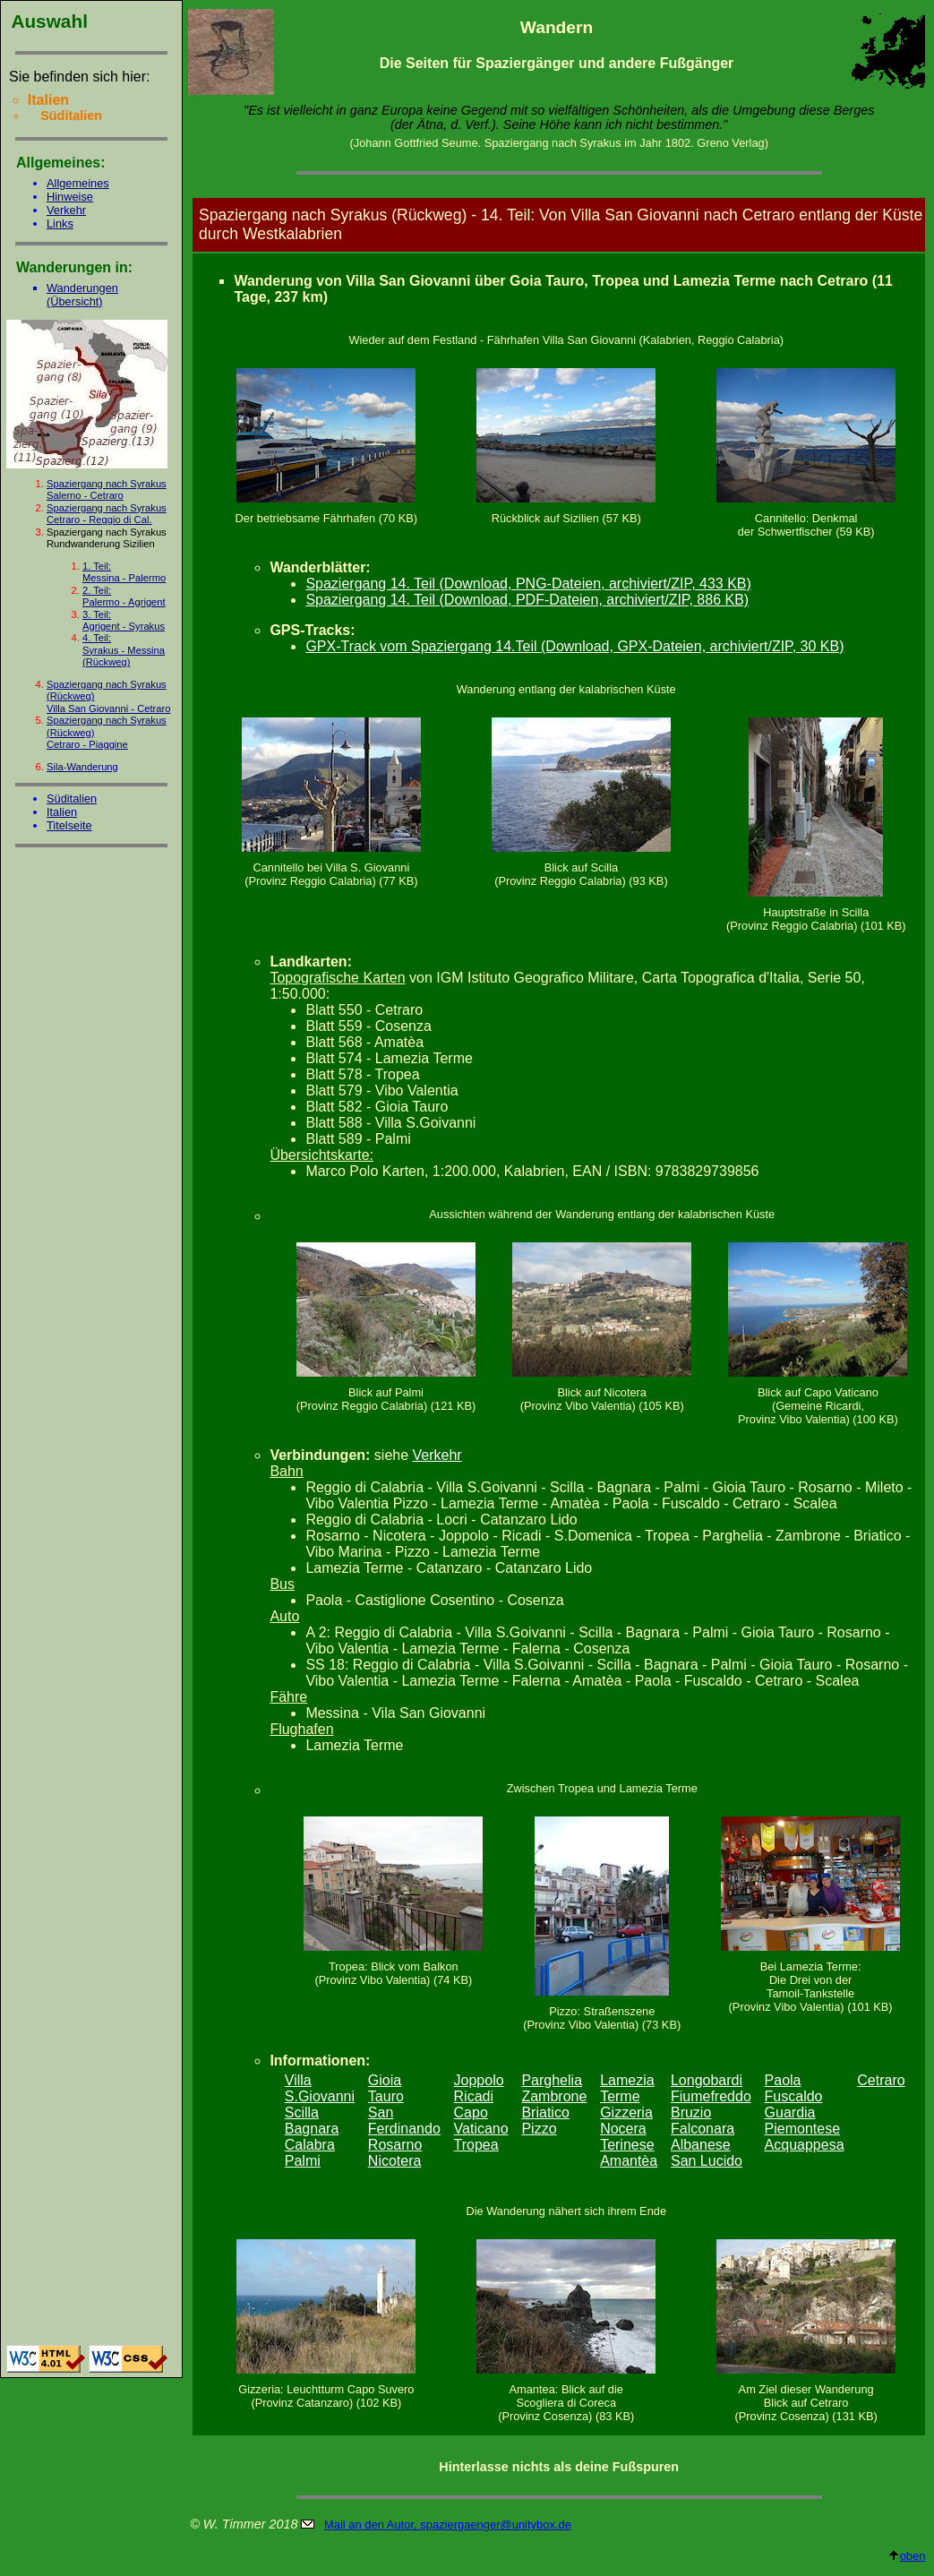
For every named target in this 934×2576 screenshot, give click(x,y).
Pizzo (538, 2128)
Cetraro (880, 2080)
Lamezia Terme (627, 2088)
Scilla (302, 2112)
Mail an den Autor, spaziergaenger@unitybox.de (447, 2524)
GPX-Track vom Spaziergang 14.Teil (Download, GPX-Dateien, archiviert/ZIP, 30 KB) (574, 646)
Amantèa (628, 2160)
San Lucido (706, 2160)
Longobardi (706, 2080)
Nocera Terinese (627, 2136)
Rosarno (395, 2144)
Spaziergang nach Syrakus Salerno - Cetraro (107, 489)
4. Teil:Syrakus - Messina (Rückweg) (123, 649)
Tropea (476, 2144)
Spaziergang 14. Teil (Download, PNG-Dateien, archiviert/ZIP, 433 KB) (527, 583)
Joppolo (479, 2080)
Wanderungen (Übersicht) (82, 294)
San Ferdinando (404, 2120)
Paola (783, 2080)
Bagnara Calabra (312, 2136)
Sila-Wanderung (82, 766)
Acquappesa (804, 2144)
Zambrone (554, 2096)
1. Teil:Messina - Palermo (124, 572)
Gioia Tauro (386, 2088)
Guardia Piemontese (803, 2120)
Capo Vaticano (481, 2120)
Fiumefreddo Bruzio (711, 2104)
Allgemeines (78, 183)
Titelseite (69, 825)
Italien (62, 812)
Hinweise (70, 196)
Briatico (545, 2112)
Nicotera (395, 2160)
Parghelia (551, 2080)
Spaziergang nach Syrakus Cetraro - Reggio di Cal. (107, 513)
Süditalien (72, 798)
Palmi (303, 2160)
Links (60, 223)
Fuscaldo (794, 2096)
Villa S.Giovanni (320, 2088)
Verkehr (66, 210)
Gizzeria (626, 2112)
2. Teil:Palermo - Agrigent (124, 596)
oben (906, 2556)
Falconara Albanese (702, 2136)
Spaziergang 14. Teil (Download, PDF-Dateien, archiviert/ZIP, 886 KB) (527, 599)
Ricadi (473, 2096)
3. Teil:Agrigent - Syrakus (123, 620)
